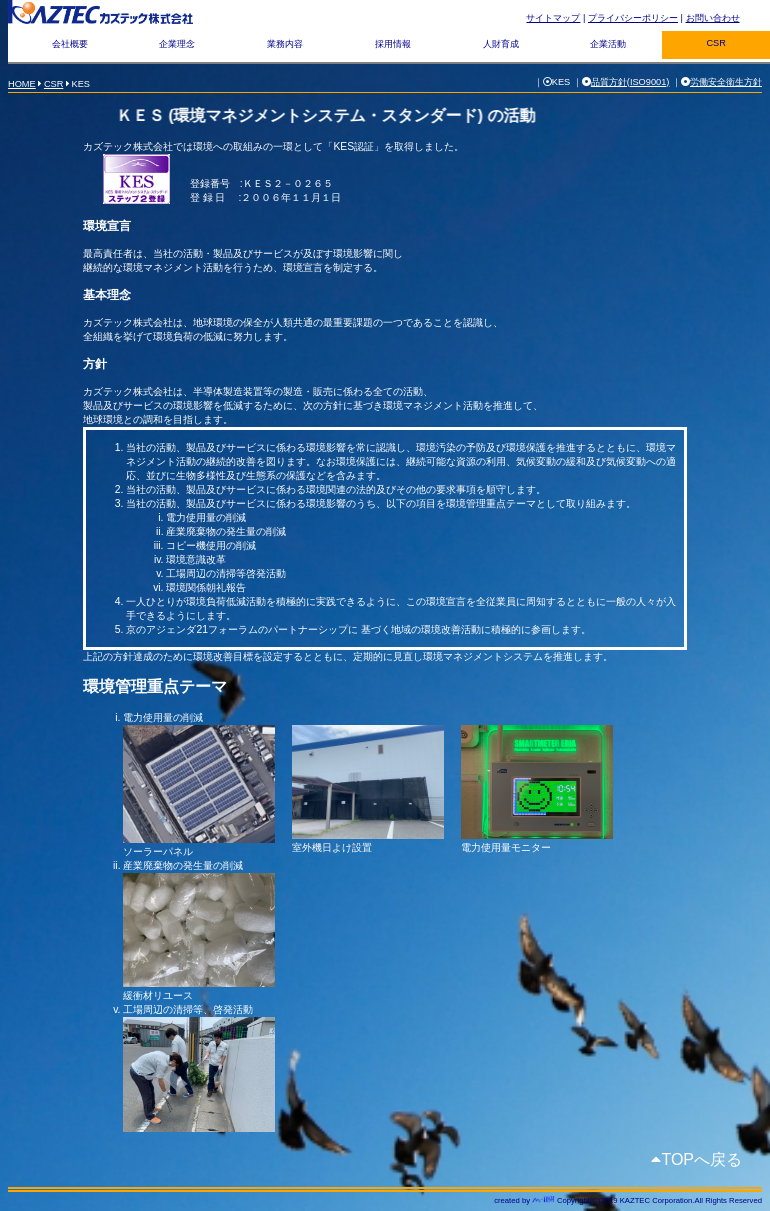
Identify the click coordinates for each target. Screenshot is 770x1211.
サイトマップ (553, 18)
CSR (54, 84)
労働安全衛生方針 (726, 82)
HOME (22, 84)
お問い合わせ (713, 18)
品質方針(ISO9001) (630, 82)
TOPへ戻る (701, 1159)
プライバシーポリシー (633, 18)
